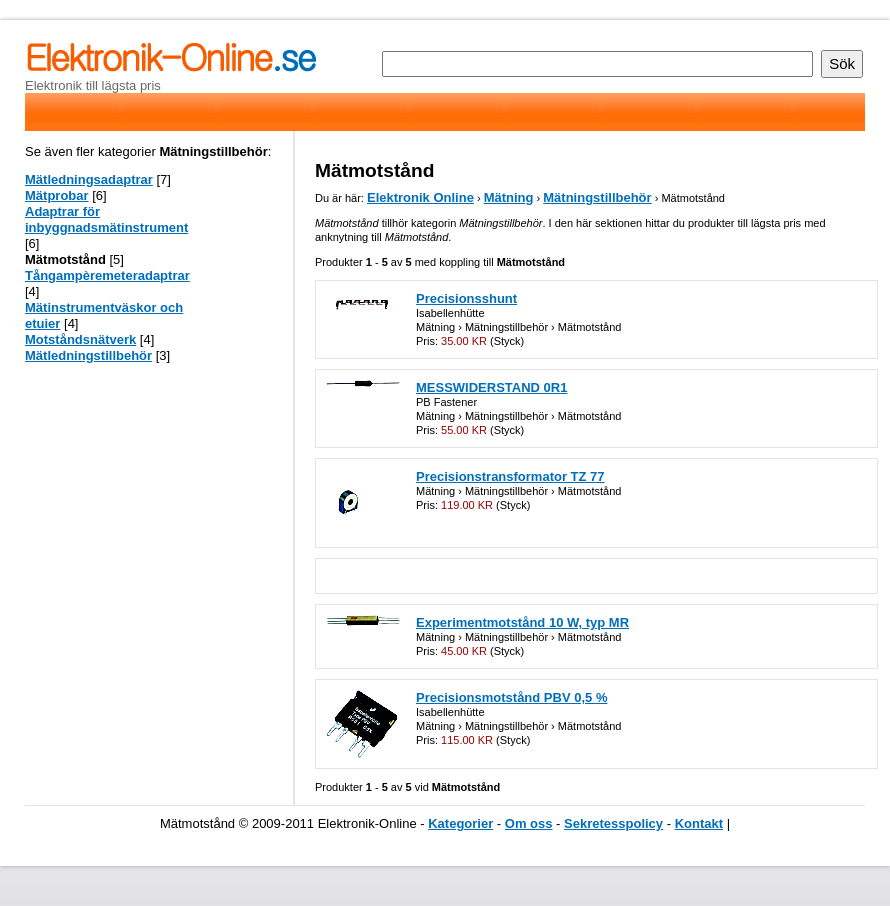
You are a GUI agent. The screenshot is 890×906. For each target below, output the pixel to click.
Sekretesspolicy (613, 823)
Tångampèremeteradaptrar (107, 275)
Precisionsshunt (466, 298)
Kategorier (460, 823)
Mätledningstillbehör (88, 355)
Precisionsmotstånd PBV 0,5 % (511, 697)
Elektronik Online (420, 197)
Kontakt (699, 823)
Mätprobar (57, 195)
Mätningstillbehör (597, 197)
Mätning (509, 197)
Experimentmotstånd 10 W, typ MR (522, 622)
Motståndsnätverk (80, 339)
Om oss (529, 823)
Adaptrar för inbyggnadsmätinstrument (106, 219)
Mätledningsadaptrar (89, 179)
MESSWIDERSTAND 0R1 (491, 387)
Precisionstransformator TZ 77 (510, 476)
